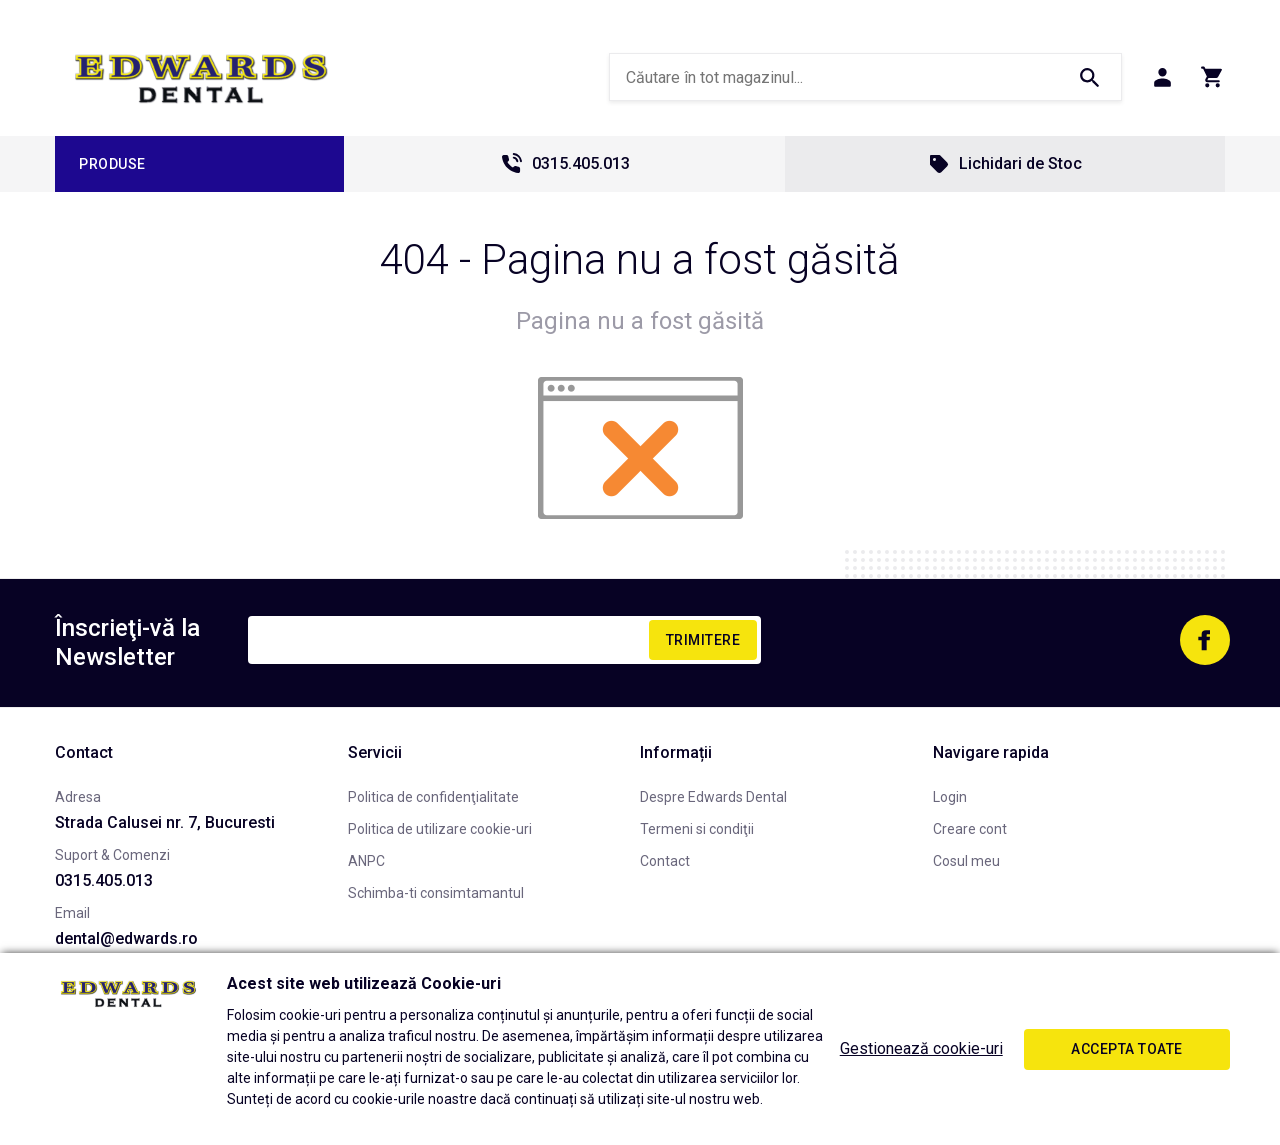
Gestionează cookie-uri (921, 1048)
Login (950, 797)
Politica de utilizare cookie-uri (440, 829)
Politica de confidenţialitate (433, 797)
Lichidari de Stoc (1004, 164)
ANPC (366, 861)
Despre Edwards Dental (713, 797)
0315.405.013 (565, 164)
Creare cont (970, 829)
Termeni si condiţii (697, 829)
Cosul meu (966, 861)
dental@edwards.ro (126, 938)
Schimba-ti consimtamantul (436, 893)
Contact (665, 861)
